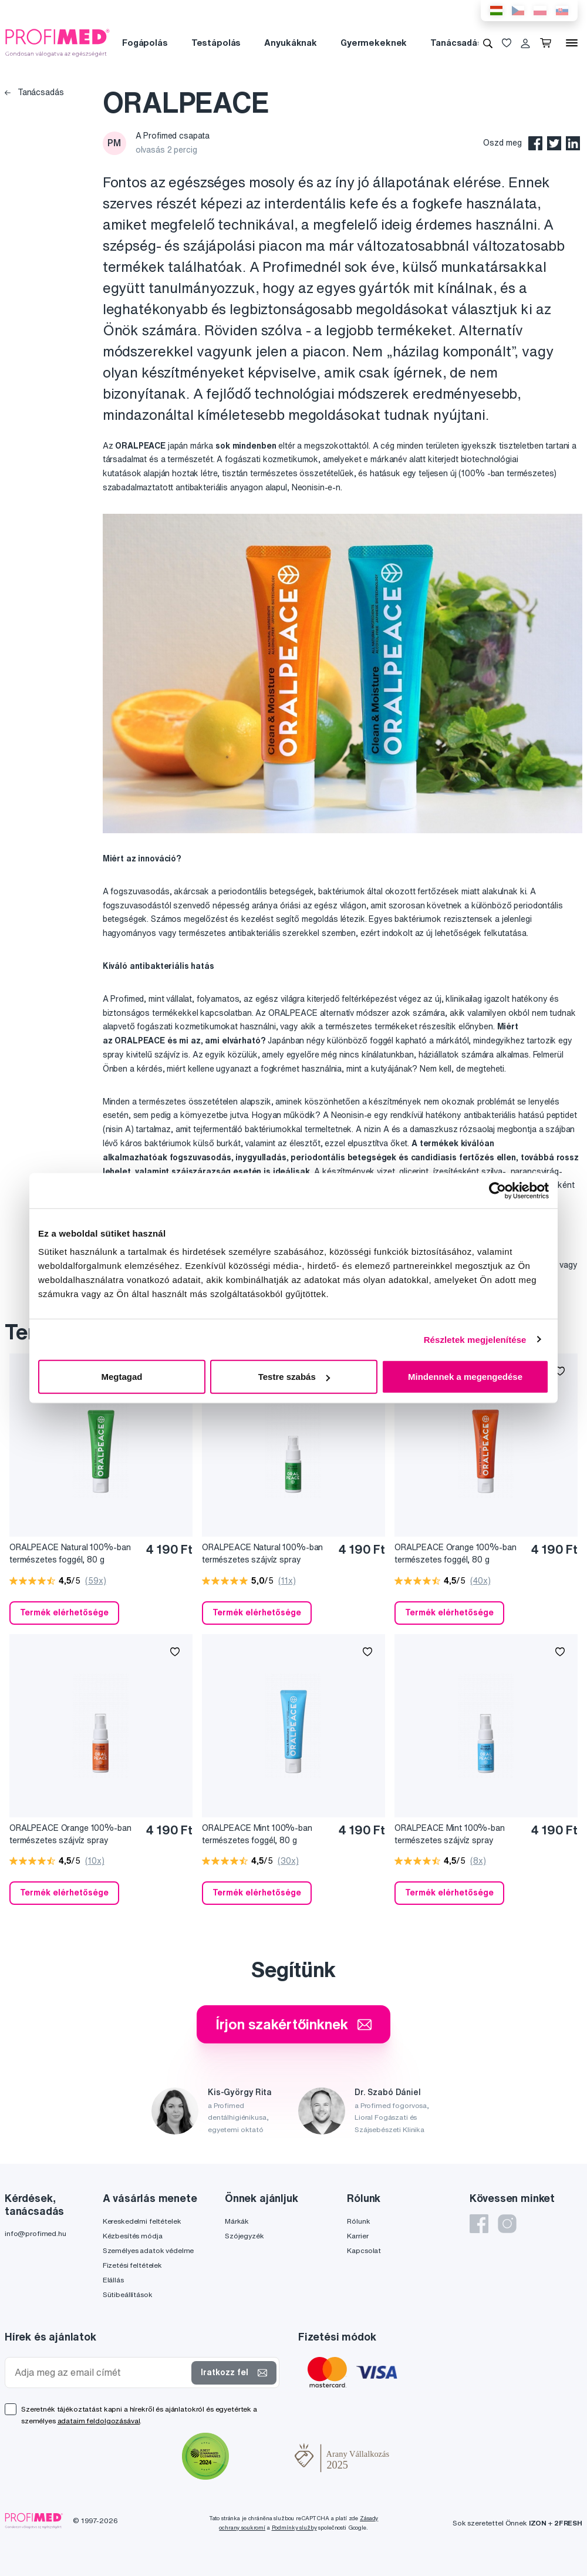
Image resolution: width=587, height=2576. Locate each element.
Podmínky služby (294, 2527)
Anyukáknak (290, 42)
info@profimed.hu (35, 2233)
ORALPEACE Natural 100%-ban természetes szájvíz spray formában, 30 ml (262, 1554)
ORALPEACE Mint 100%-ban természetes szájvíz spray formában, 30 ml (449, 1835)
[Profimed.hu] (57, 42)
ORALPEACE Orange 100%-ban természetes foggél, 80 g (455, 1553)
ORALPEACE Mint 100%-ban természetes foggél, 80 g (257, 1834)
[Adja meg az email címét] (100, 2372)
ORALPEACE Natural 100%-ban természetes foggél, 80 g (69, 1553)
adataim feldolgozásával (99, 2421)
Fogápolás (145, 42)
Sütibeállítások (128, 2294)
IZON (537, 2523)
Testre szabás (294, 1377)
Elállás (113, 2280)
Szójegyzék (244, 2236)
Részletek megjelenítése (475, 1339)
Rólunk (358, 2221)
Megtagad (121, 1377)
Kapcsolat (364, 2250)
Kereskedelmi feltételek (142, 2221)
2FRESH (568, 2523)
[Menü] (572, 43)
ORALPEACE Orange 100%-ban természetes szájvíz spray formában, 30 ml (70, 1835)
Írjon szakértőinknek (293, 2024)
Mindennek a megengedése (465, 1377)
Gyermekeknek (373, 42)
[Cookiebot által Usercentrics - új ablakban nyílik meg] (497, 1190)
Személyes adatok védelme (148, 2250)
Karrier (357, 2236)
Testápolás (216, 42)
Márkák (237, 2221)
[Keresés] (488, 42)
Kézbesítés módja (133, 2236)
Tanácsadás (456, 42)
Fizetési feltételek (132, 2265)
